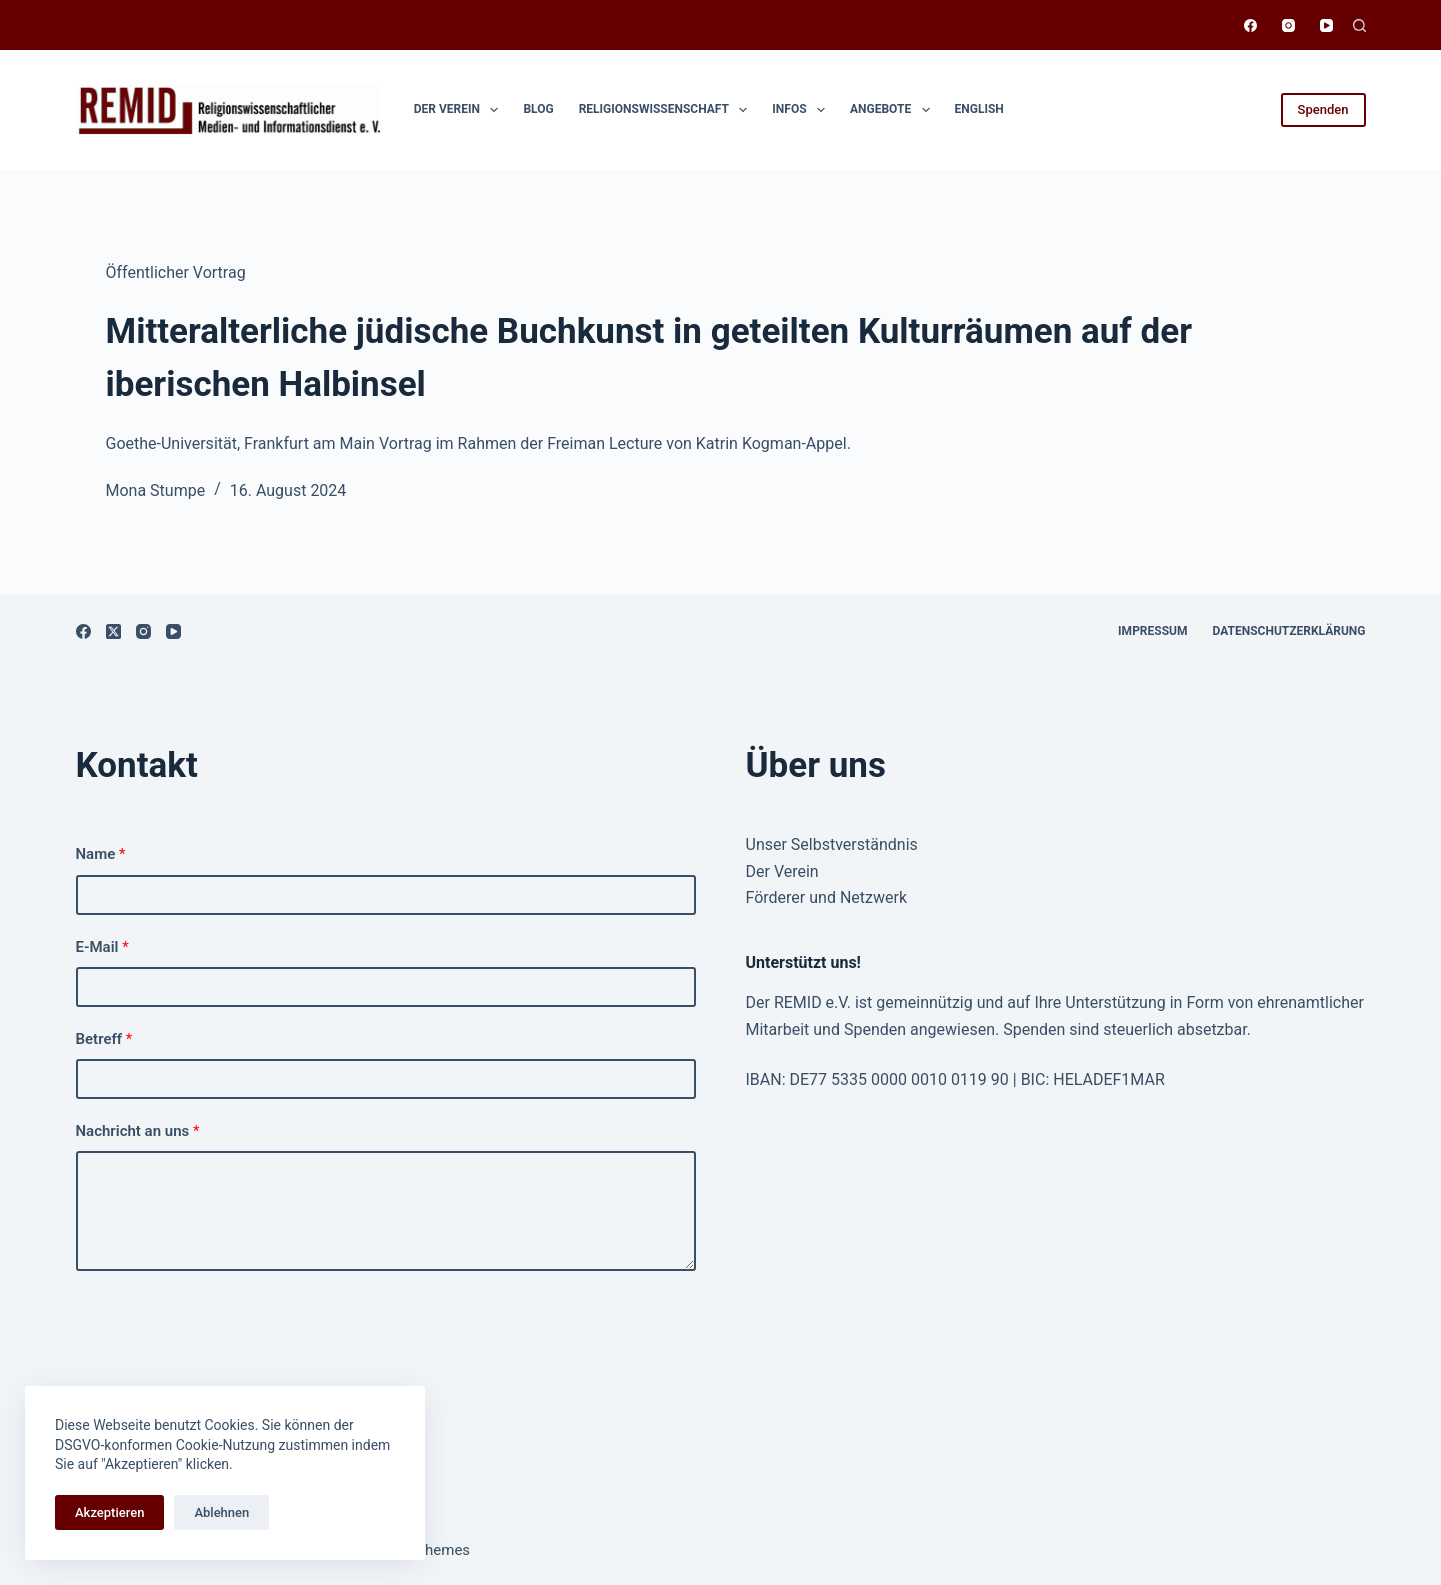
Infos (802, 110)
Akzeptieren (109, 1512)
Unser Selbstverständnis (832, 844)
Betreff (104, 1039)
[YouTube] (1326, 25)
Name (101, 854)
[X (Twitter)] (113, 631)
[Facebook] (1250, 25)
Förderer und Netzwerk (827, 897)
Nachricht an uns (138, 1131)
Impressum (1152, 631)
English (979, 109)
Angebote (894, 110)
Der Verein (460, 110)
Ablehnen (221, 1512)
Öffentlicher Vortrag (176, 272)
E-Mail (102, 947)
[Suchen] (1359, 25)
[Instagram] (1288, 25)
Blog (538, 109)
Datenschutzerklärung (1289, 631)
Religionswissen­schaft (667, 110)
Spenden (1323, 109)
